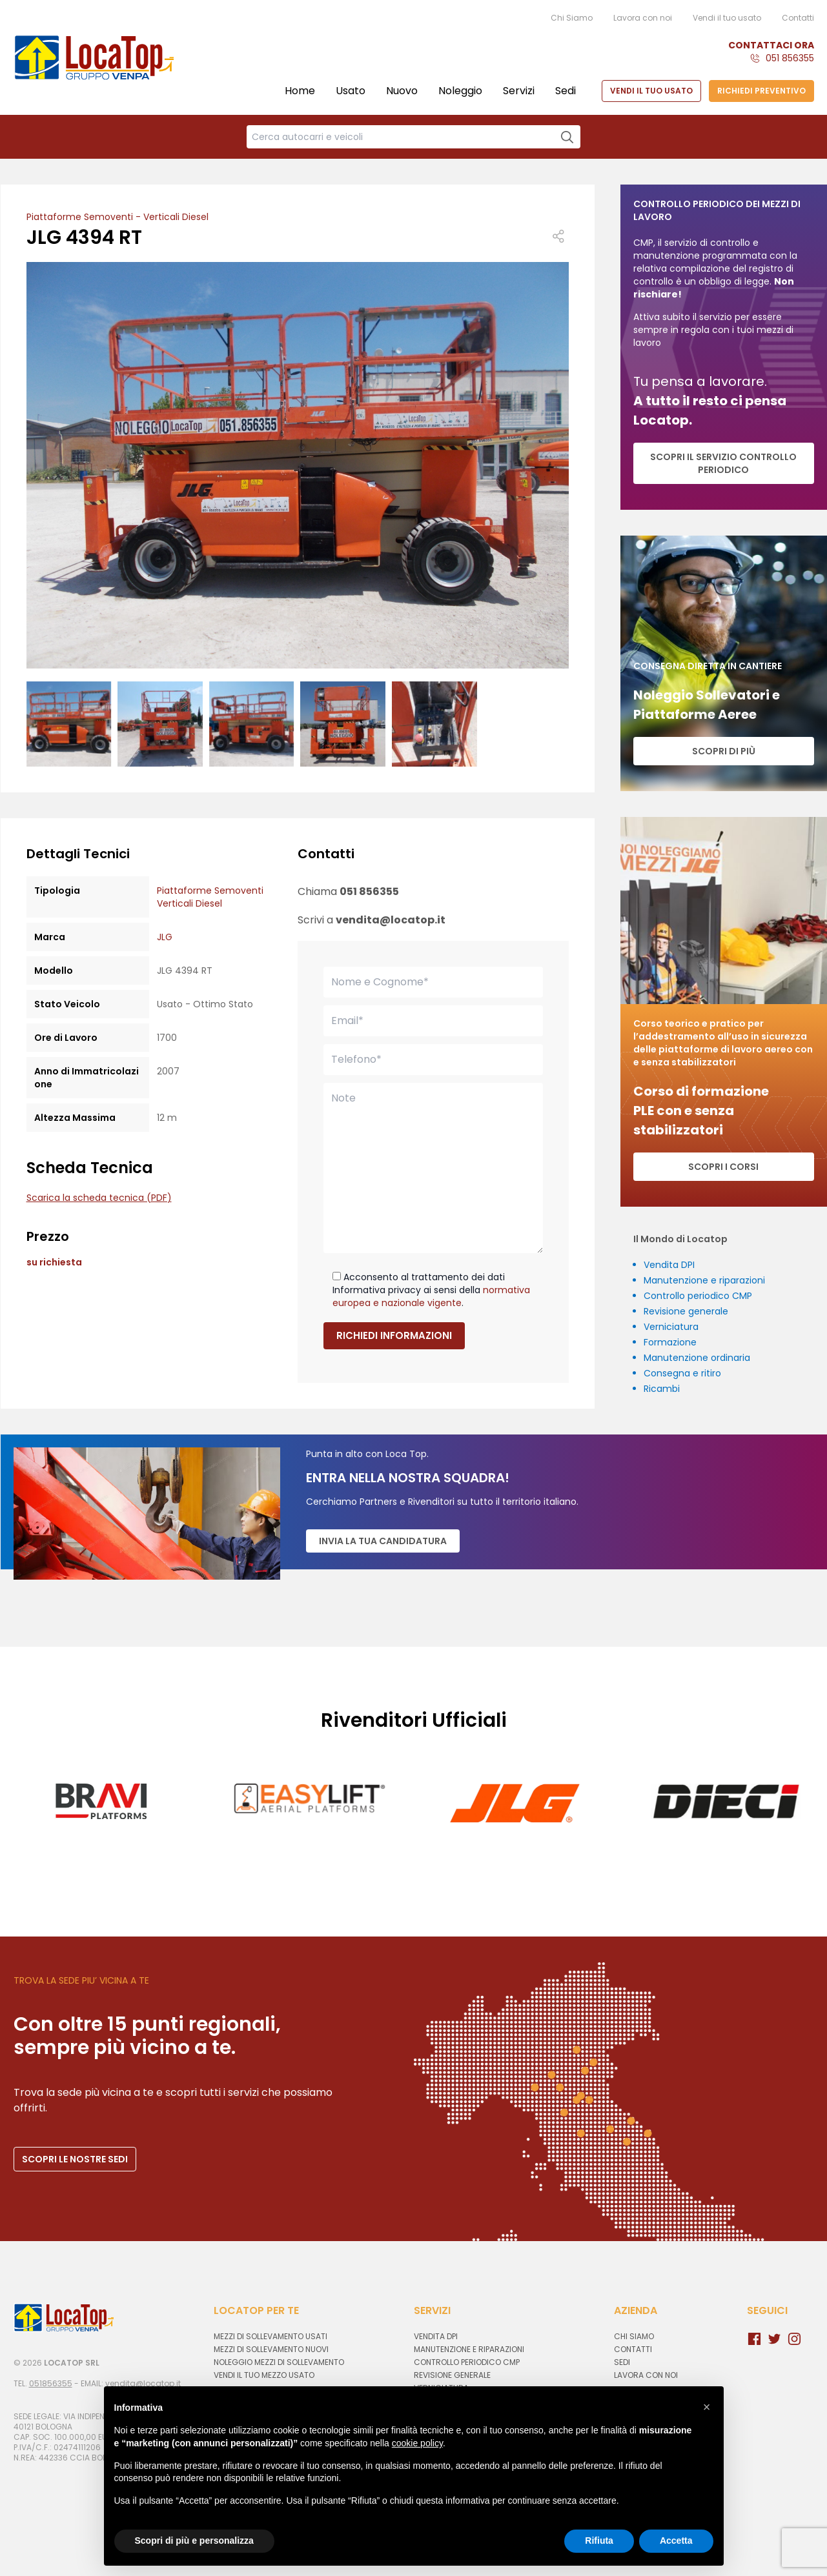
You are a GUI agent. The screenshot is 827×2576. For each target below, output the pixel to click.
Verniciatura (671, 1326)
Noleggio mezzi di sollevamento (279, 2362)
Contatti (798, 17)
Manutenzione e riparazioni (704, 1280)
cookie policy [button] (417, 2443)
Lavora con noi (642, 17)
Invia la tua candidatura (383, 1541)
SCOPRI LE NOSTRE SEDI (75, 2159)
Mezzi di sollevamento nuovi (271, 2349)
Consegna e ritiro (682, 1373)
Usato (350, 90)
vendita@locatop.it (390, 919)
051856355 (50, 2383)
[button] (707, 2407)
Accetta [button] (676, 2540)
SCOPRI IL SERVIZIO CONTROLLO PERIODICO (723, 463)
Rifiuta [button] (599, 2540)
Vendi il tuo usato (727, 17)
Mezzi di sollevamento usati (270, 2336)
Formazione (670, 1342)
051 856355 (790, 58)
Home (300, 90)
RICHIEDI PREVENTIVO (761, 90)
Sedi (565, 90)
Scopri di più (723, 751)
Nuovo (402, 90)
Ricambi (662, 1388)
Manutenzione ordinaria (697, 1357)
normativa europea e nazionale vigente (431, 1296)
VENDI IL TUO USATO (651, 90)
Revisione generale (686, 1311)
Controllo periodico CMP (698, 1295)
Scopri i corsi (723, 1166)
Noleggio (460, 90)
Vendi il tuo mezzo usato (264, 2375)
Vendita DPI (669, 1264)
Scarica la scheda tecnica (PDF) (99, 1197)
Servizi (519, 90)
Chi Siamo (572, 17)
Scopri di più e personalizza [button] (194, 2540)
